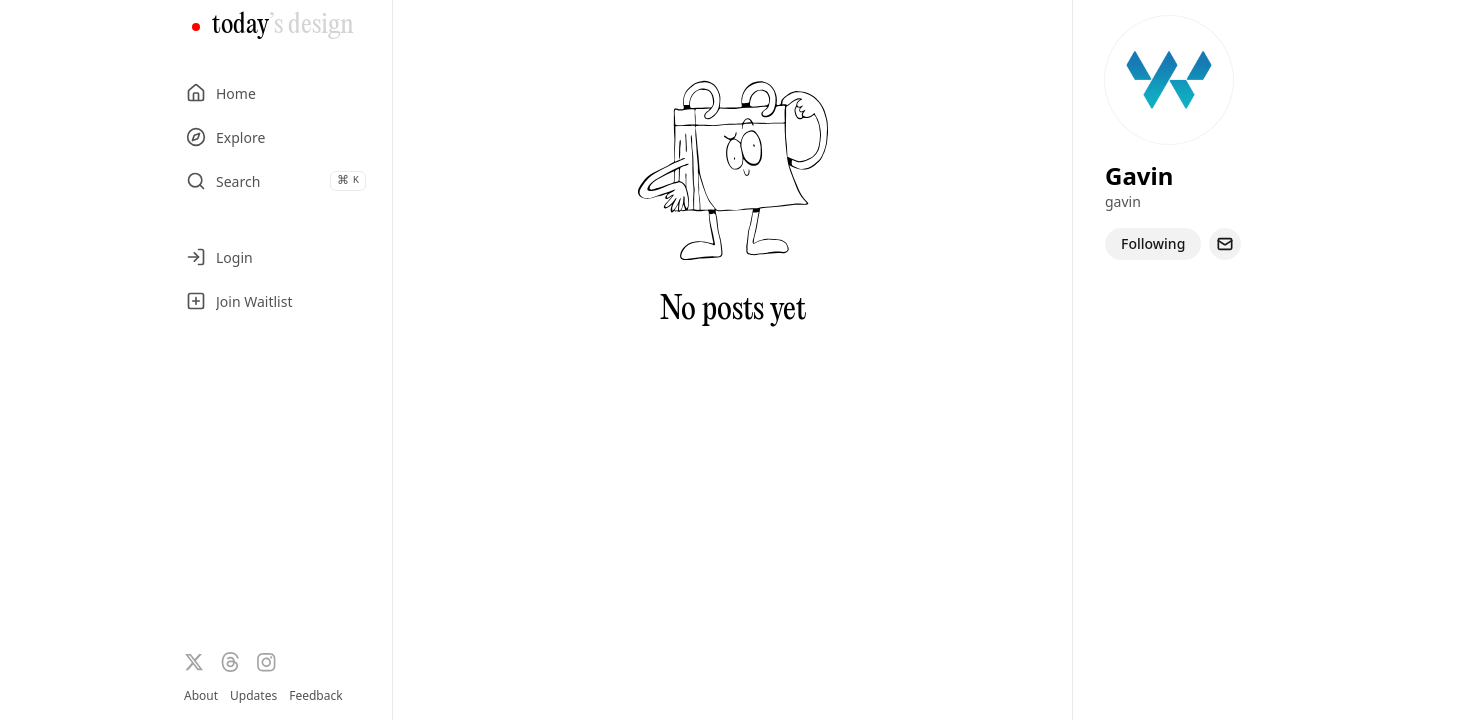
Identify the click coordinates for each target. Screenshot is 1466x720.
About (201, 695)
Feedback (315, 696)
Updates (253, 695)
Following (1153, 243)
